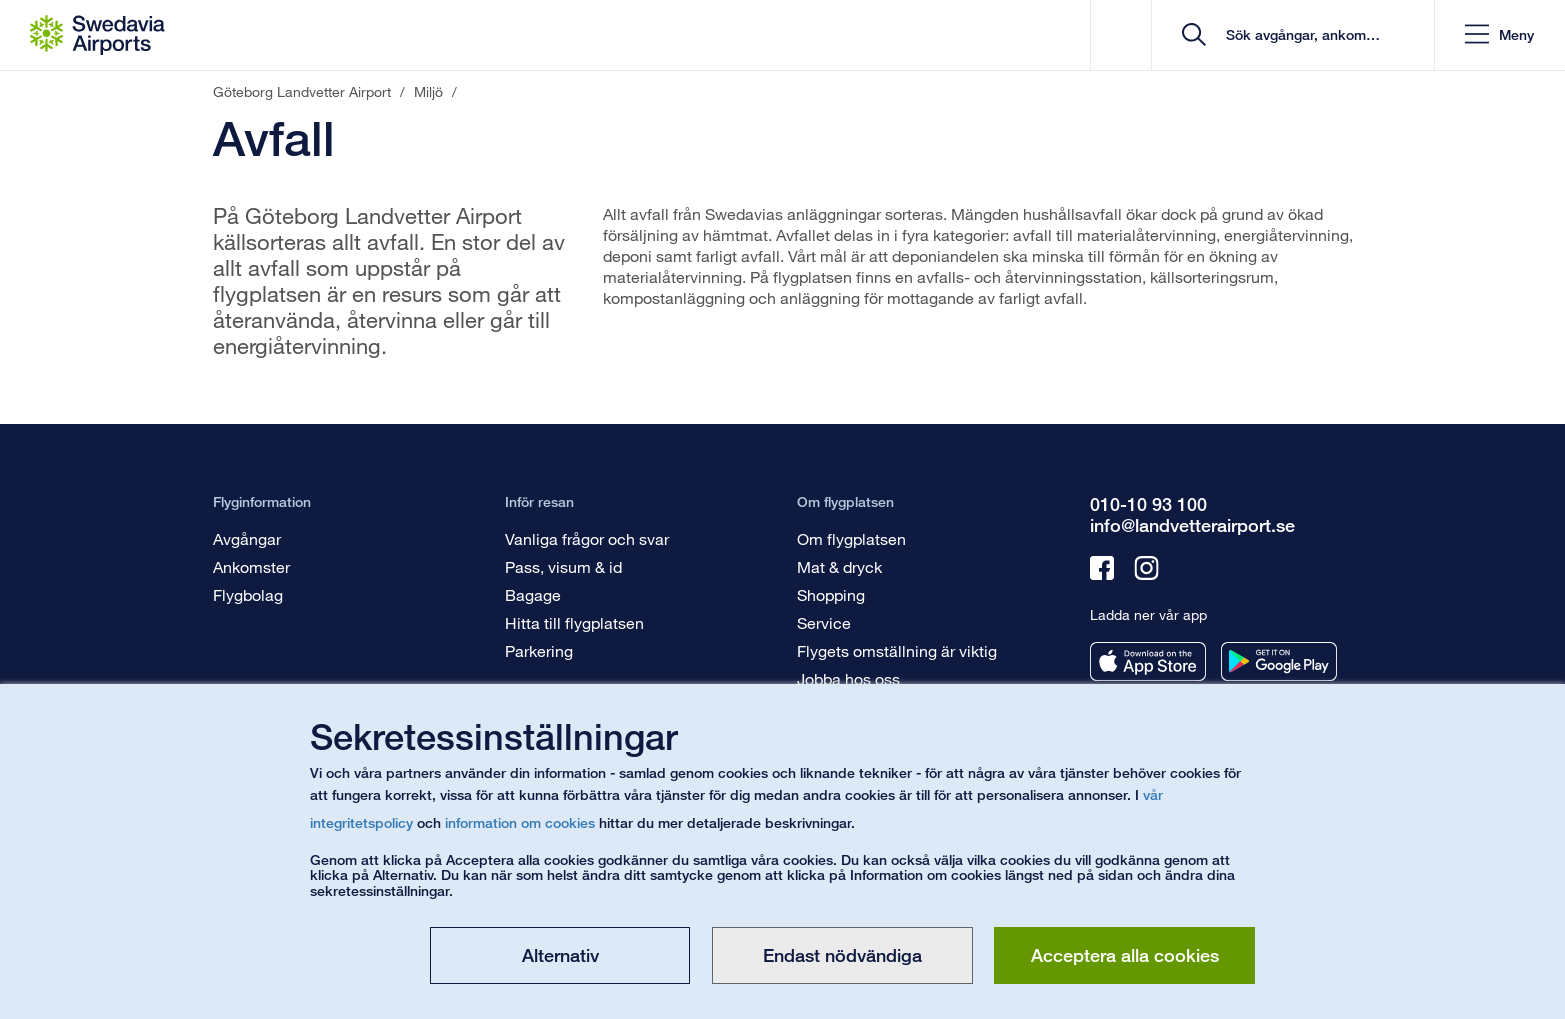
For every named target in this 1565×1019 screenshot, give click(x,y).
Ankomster (251, 566)
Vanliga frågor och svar (587, 538)
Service (824, 622)
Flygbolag (248, 594)
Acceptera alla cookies (1125, 955)
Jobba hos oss (848, 678)
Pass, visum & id (563, 566)
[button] (1499, 35)
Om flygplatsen (851, 538)
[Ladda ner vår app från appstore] (1148, 661)
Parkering (539, 650)
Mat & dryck (839, 566)
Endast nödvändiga (842, 955)
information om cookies (520, 822)
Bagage (533, 594)
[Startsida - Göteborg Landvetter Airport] (97, 35)
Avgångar (247, 538)
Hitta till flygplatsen (574, 622)
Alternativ (560, 955)
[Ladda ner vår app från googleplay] (1279, 661)
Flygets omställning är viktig (897, 650)
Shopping (831, 594)
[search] (1299, 35)
